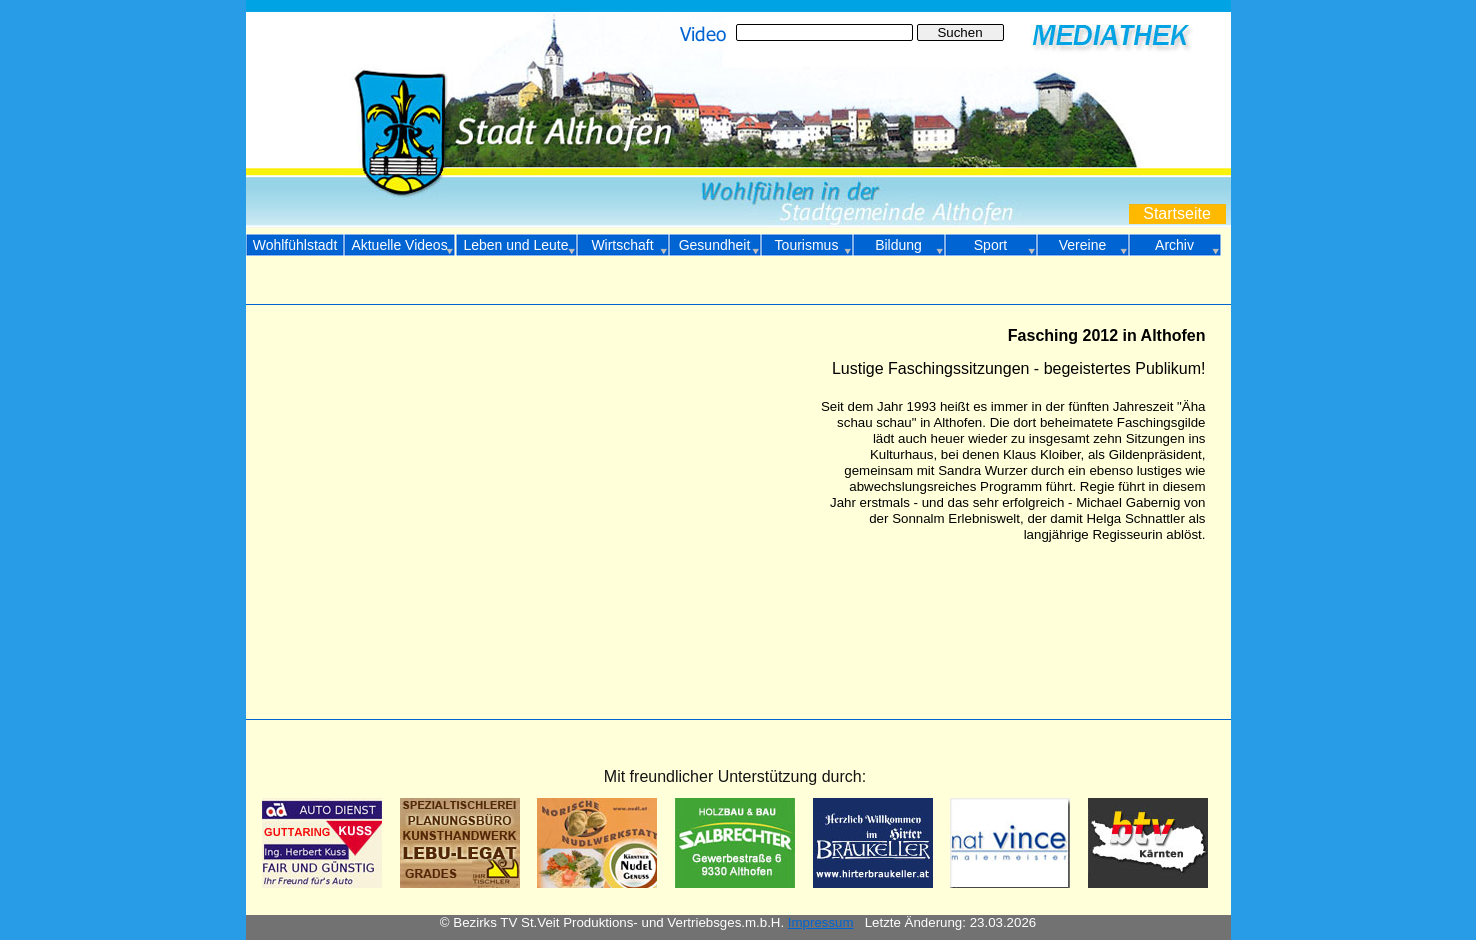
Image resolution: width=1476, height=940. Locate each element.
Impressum (821, 922)
